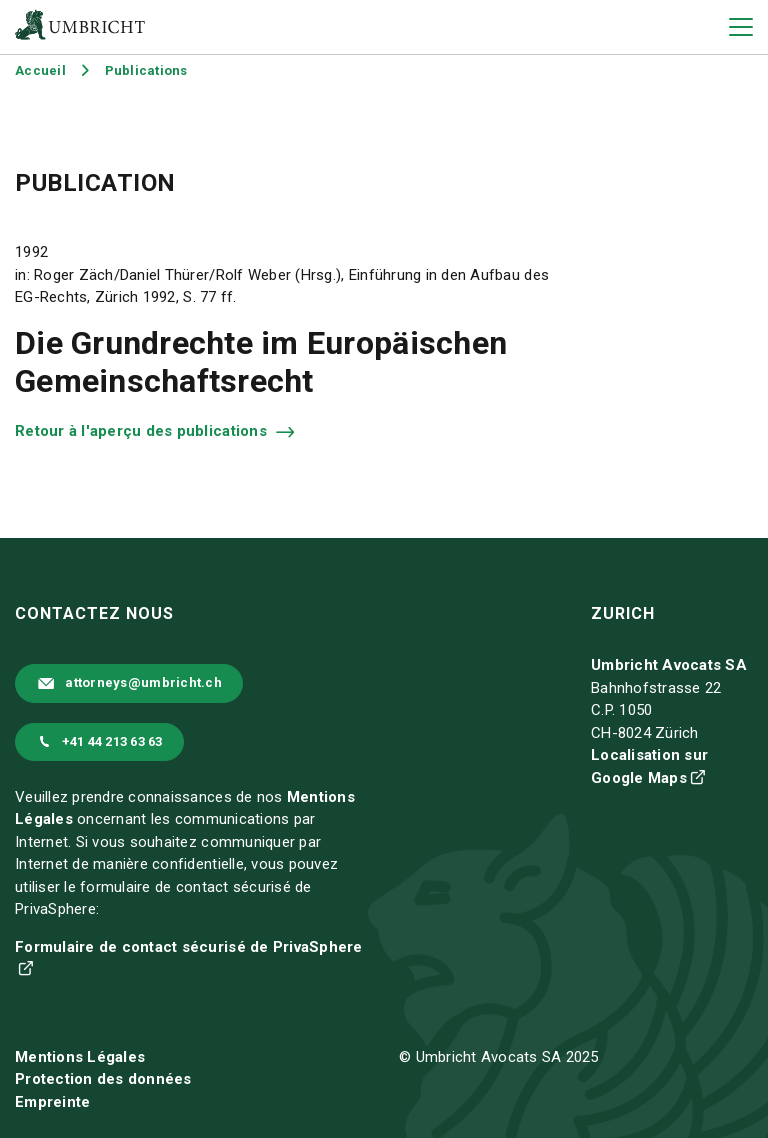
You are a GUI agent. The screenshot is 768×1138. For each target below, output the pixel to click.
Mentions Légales (80, 1057)
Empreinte (52, 1102)
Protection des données (103, 1079)
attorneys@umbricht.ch (143, 682)
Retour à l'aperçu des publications (143, 431)
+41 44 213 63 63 (112, 741)
